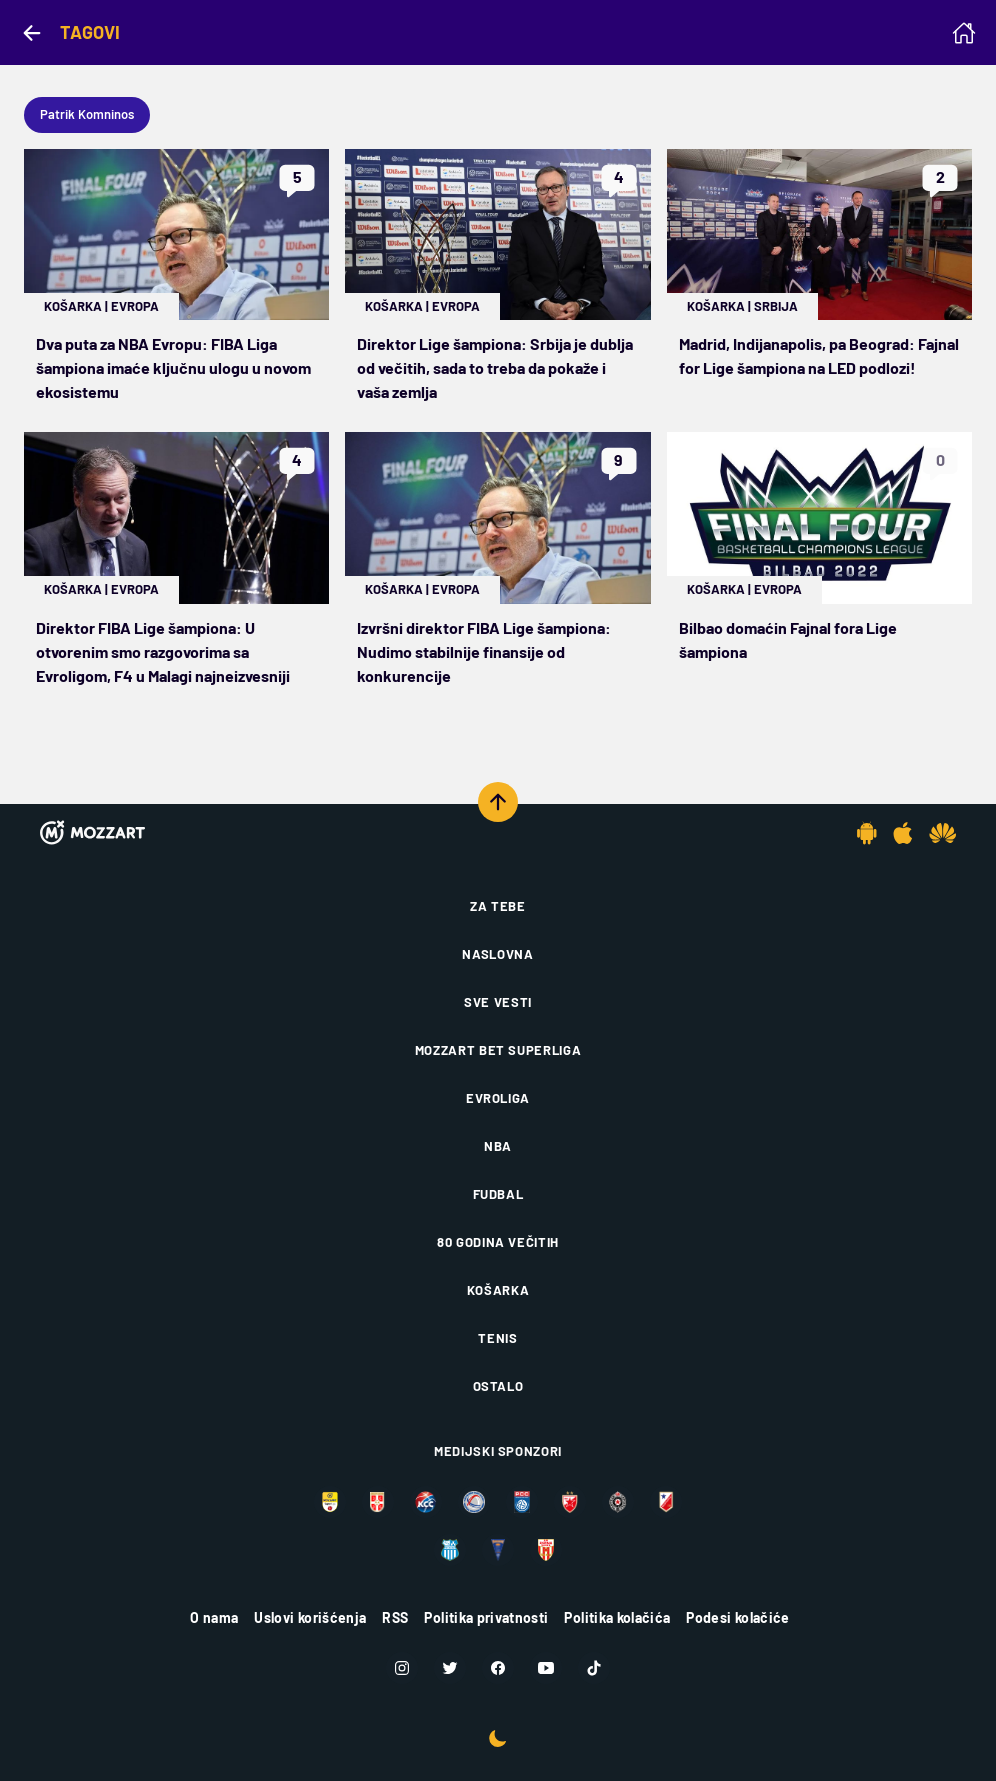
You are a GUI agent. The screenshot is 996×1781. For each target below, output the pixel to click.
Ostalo (498, 1386)
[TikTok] (594, 1668)
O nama (214, 1617)
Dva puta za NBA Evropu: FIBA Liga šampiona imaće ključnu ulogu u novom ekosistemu (173, 367)
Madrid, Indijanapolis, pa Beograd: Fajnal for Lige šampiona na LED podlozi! (819, 355)
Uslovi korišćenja (310, 1617)
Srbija (776, 306)
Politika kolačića (617, 1617)
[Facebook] (498, 1668)
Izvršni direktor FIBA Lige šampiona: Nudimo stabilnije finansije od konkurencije (484, 651)
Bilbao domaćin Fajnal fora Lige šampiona (788, 639)
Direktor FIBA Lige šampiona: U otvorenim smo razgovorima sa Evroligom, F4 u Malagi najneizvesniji (163, 651)
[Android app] (867, 833)
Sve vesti (498, 1002)
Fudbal (498, 1194)
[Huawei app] (942, 833)
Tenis (497, 1338)
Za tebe (498, 906)
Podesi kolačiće (737, 1617)
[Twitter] (450, 1668)
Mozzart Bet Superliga (498, 1050)
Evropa (135, 306)
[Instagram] (402, 1668)
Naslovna (497, 954)
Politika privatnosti (486, 1617)
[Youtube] (546, 1668)
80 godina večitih (498, 1242)
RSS (395, 1617)
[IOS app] (903, 833)
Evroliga (498, 1098)
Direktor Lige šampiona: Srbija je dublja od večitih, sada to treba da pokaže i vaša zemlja (495, 367)
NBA (498, 1146)
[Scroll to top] (498, 802)
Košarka (73, 306)
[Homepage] (964, 33)
